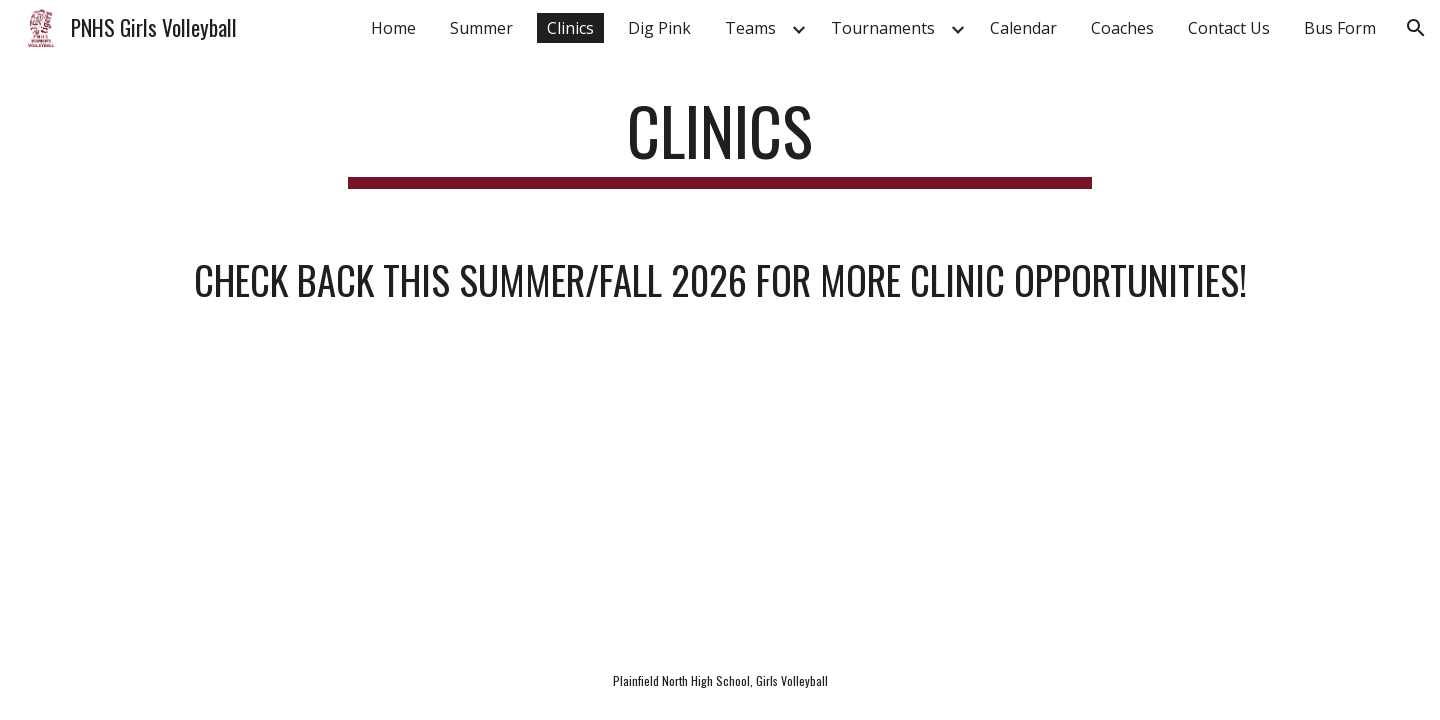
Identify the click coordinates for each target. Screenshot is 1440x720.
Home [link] (393, 28)
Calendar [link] (1023, 28)
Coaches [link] (1122, 28)
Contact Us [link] (1229, 28)
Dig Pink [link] (659, 28)
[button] (1416, 28)
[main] (720, 140)
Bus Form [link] (1340, 28)
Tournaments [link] (883, 28)
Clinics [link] (570, 28)
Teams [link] (750, 28)
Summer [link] (481, 28)
